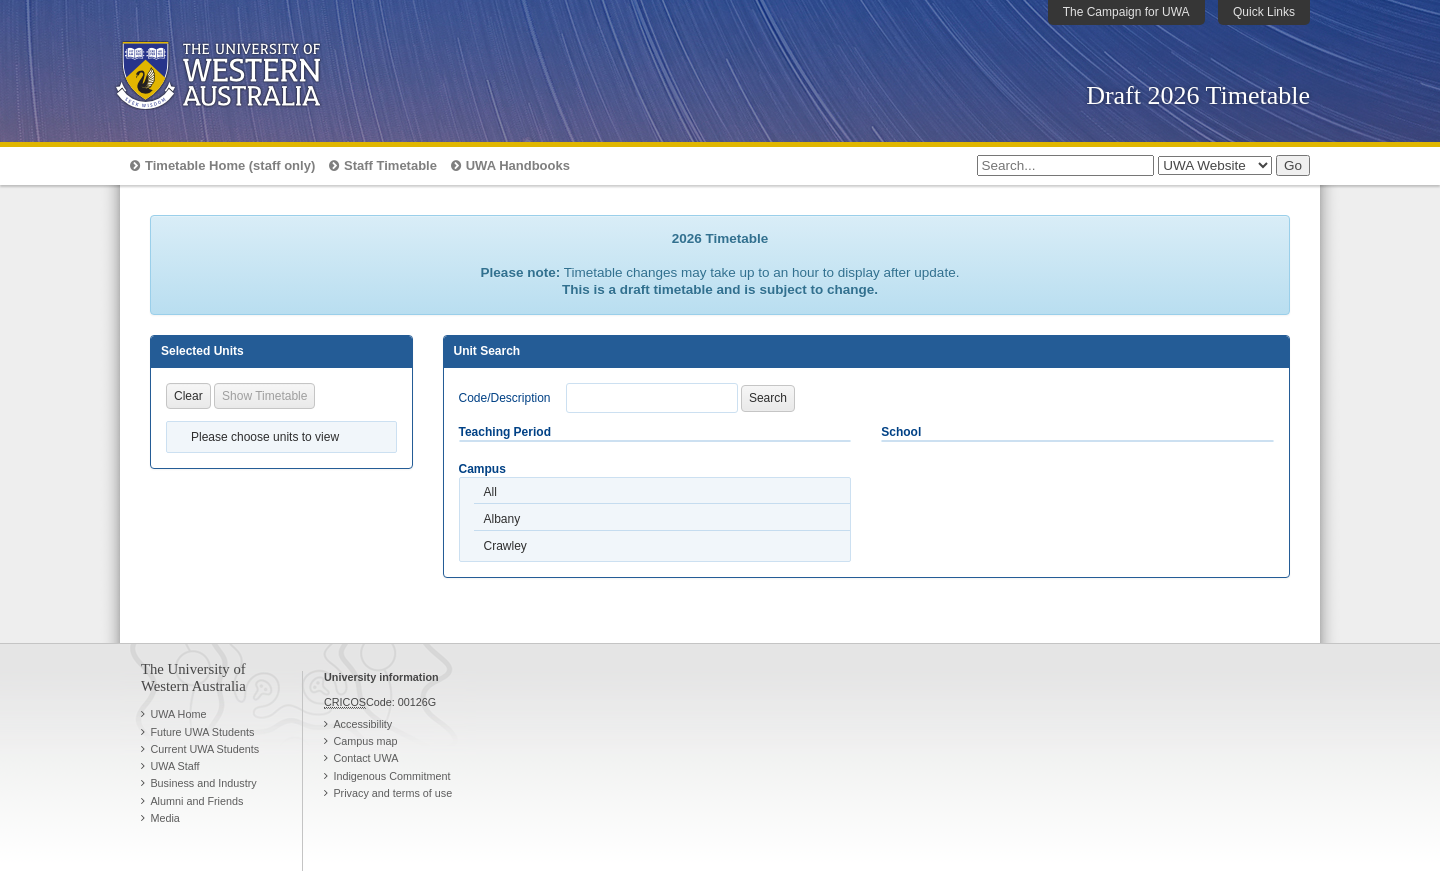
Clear (188, 396)
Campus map (365, 741)
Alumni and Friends (196, 801)
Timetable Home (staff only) (230, 165)
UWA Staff (174, 766)
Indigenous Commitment (391, 776)
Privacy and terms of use (392, 793)
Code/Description (505, 398)
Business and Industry (203, 783)
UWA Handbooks (518, 165)
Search (768, 398)
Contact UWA (365, 758)
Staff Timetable (390, 165)
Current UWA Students (204, 749)
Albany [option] (502, 519)
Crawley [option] (505, 546)
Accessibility (362, 724)
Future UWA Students (202, 732)
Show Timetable (264, 396)
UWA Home (178, 714)
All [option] (490, 492)
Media (164, 818)
